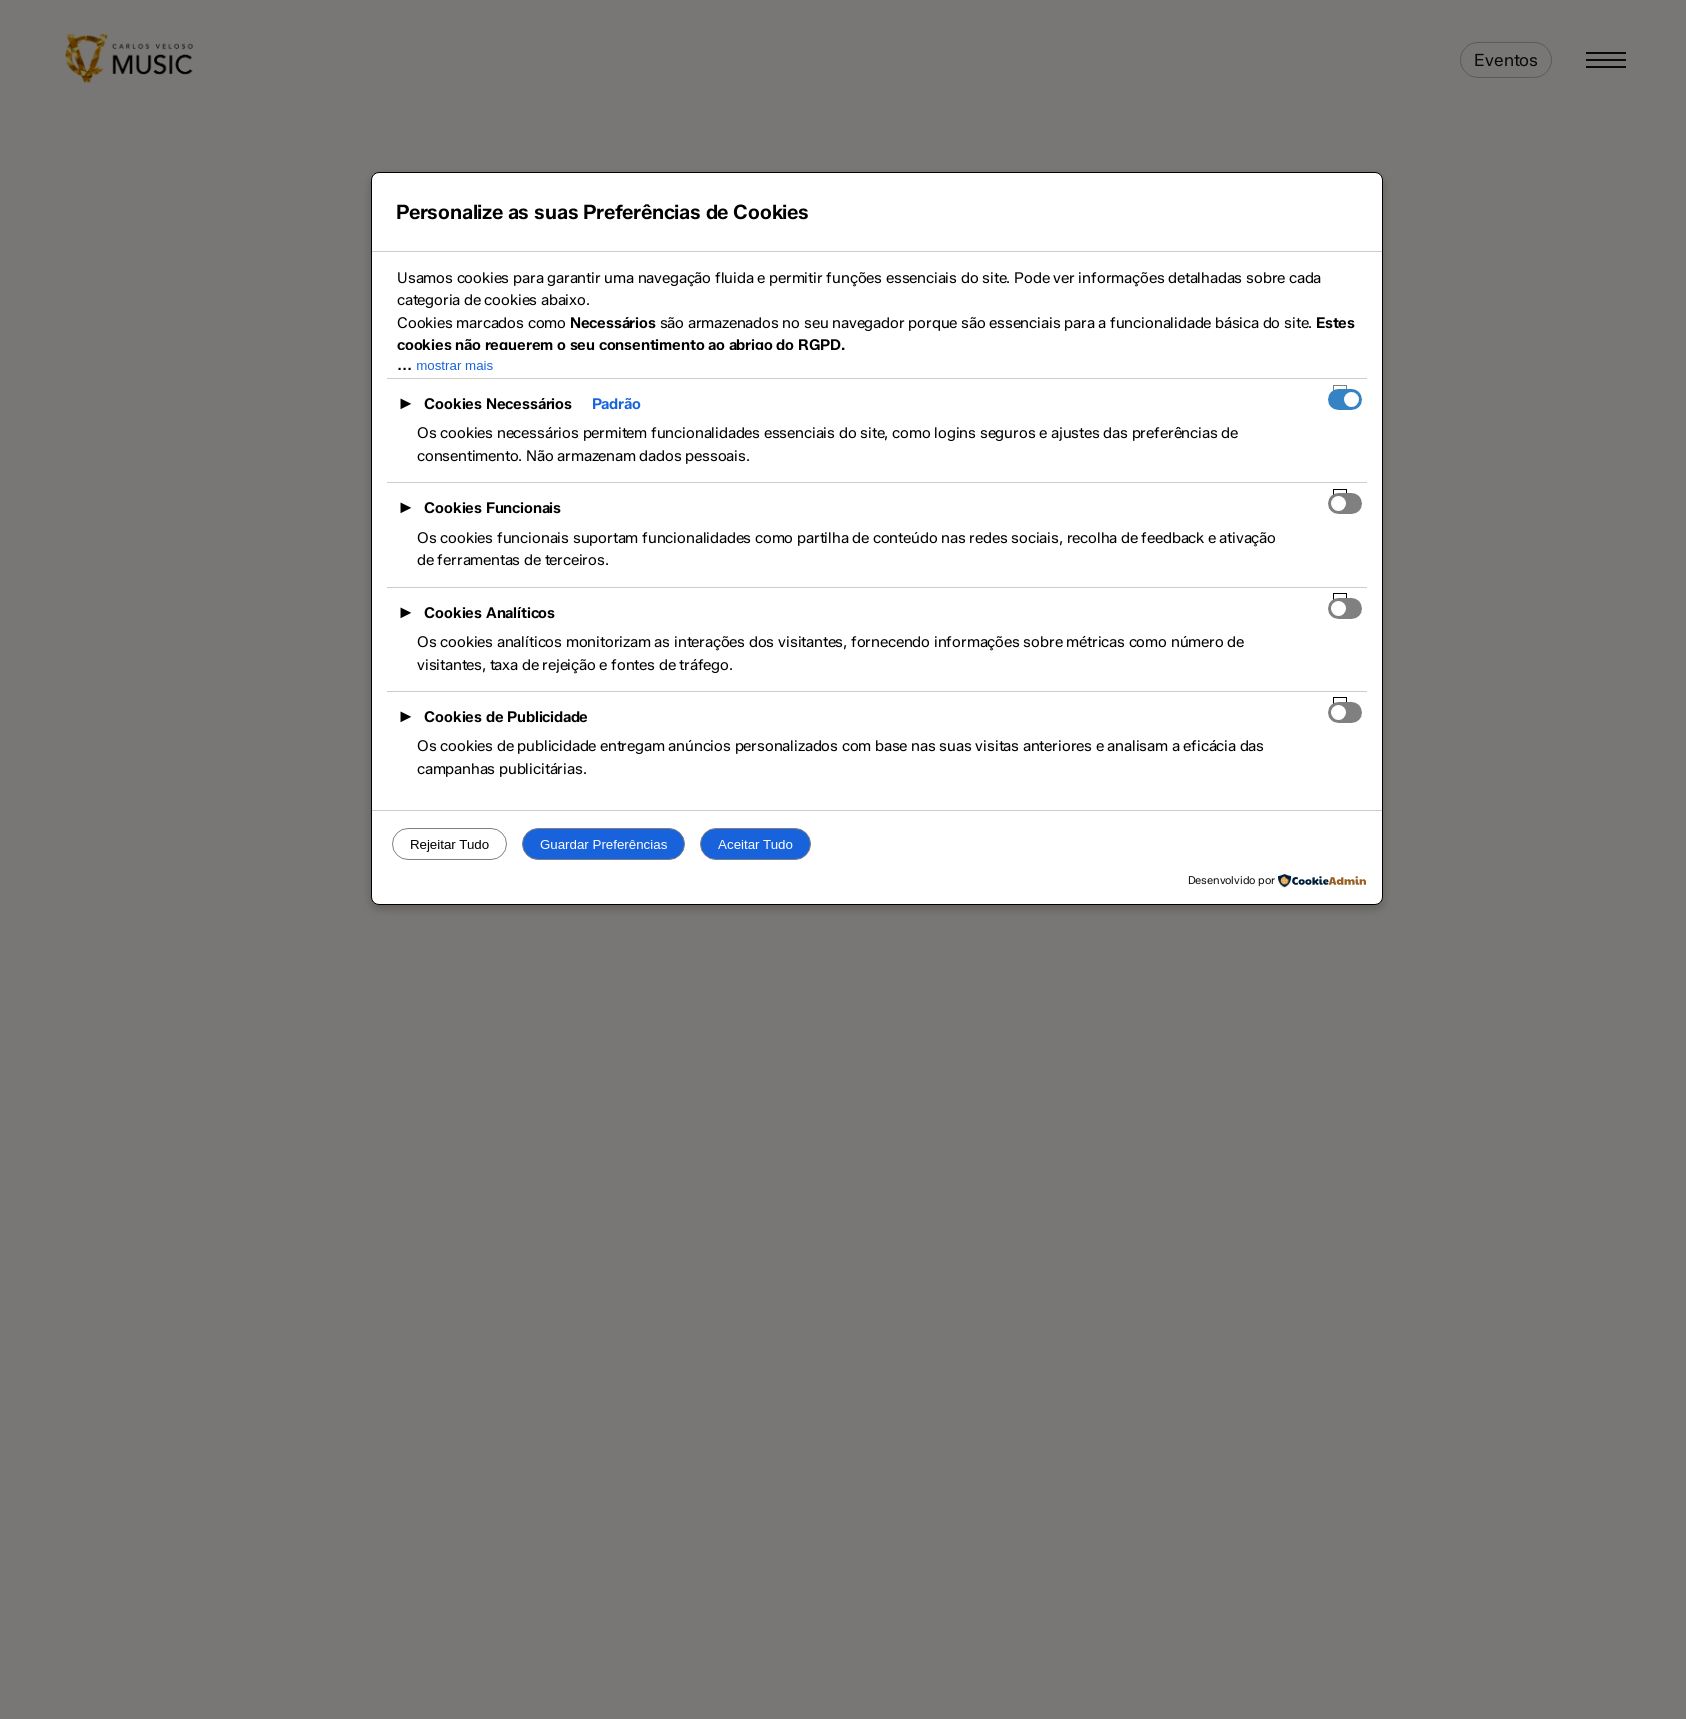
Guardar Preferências (603, 844)
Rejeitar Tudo (449, 844)
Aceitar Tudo (755, 844)
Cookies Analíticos (489, 613)
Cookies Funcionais (492, 508)
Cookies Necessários (497, 404)
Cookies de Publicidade (506, 717)
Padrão (616, 404)
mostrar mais (454, 365)
